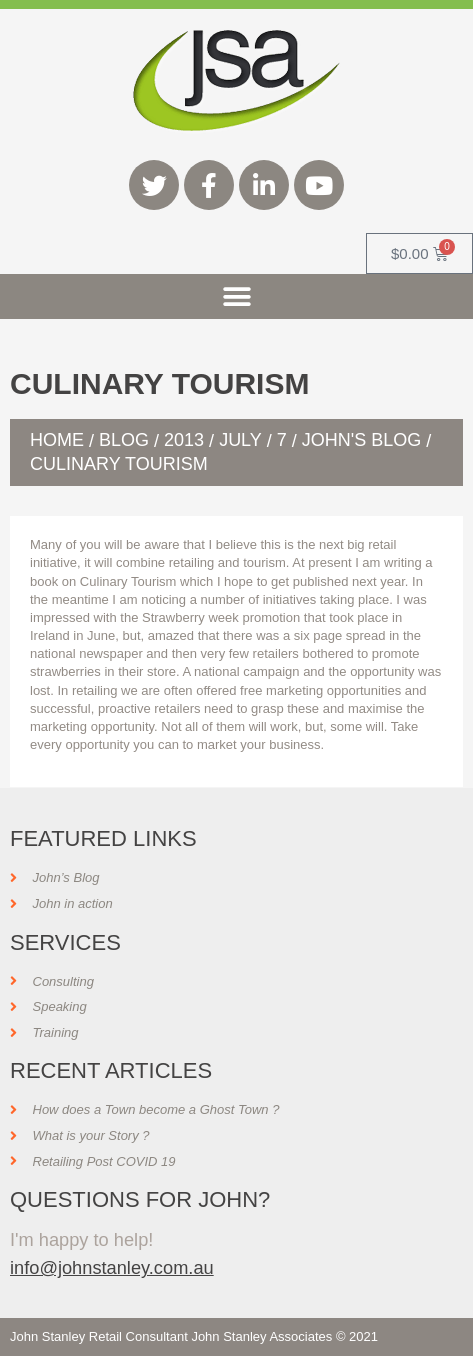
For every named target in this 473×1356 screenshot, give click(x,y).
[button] (236, 296)
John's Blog (361, 440)
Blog (124, 440)
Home (57, 440)
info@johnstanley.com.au (112, 1267)
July (240, 440)
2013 (184, 440)
